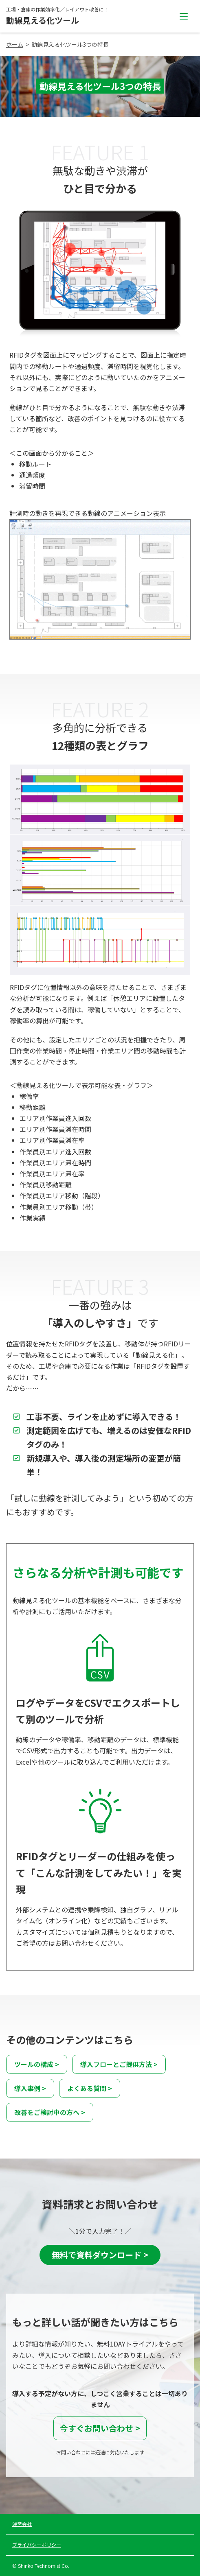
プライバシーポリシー (36, 2544)
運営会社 (22, 2523)
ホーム (14, 44)
